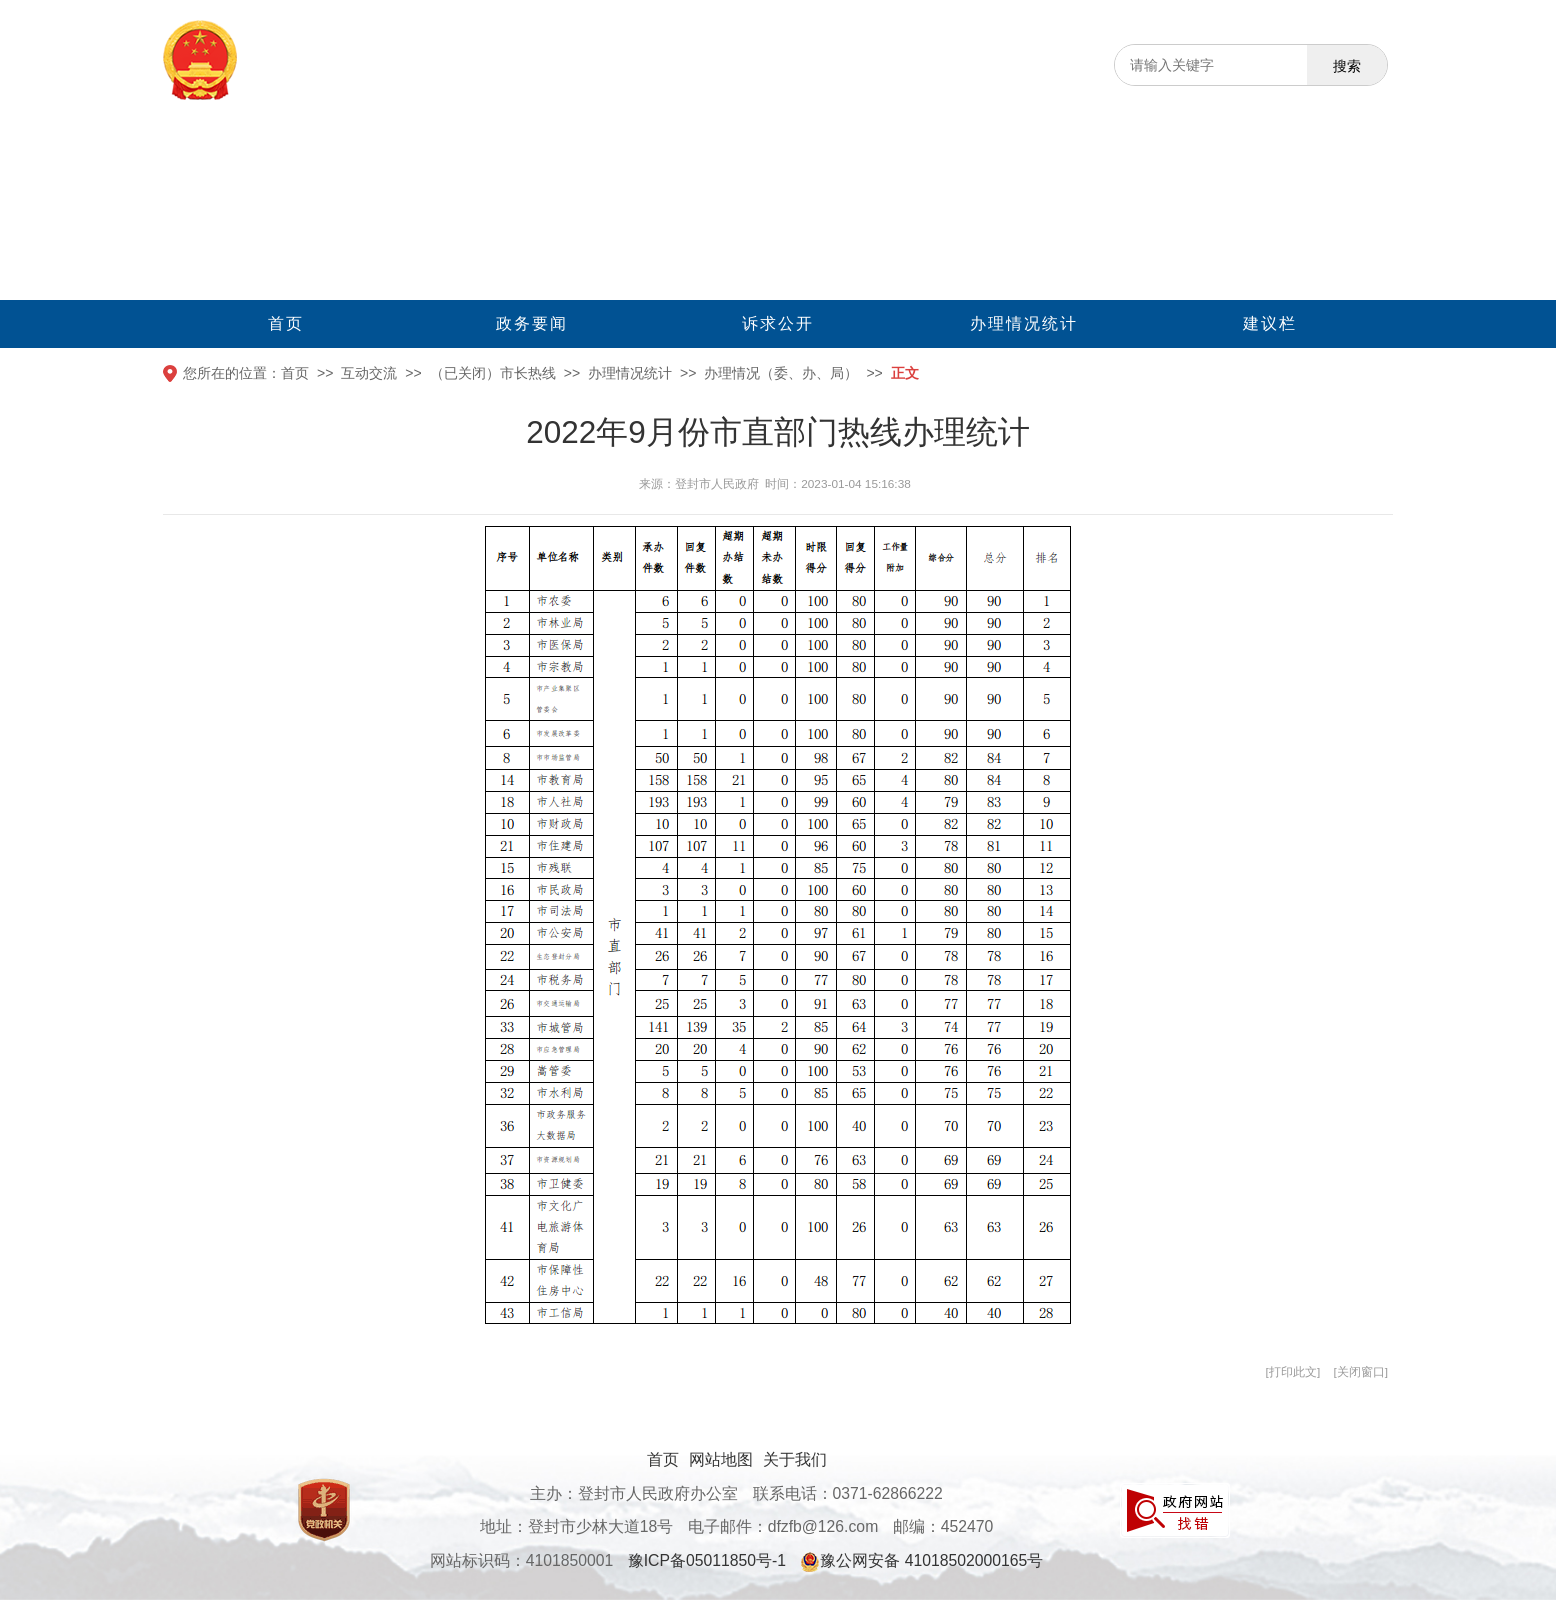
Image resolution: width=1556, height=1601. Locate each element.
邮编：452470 (943, 1526)
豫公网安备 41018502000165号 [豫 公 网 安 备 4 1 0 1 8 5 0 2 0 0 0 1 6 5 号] (921, 1562)
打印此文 (1293, 1372)
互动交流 (369, 373)
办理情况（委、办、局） (781, 373)
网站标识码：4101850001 (522, 1560)
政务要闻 (532, 323)
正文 (905, 373)
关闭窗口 (1361, 1372)
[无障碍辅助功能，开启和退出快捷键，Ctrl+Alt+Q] (1367, 19)
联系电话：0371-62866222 (848, 1493)
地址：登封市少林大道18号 (577, 1526)
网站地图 (721, 1459)
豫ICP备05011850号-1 (707, 1560)
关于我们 (795, 1459)
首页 (286, 323)
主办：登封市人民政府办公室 (634, 1493)
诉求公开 (778, 323)
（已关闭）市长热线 (493, 373)
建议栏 (1270, 323)
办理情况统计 (1024, 323)
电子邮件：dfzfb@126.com (783, 1526)
